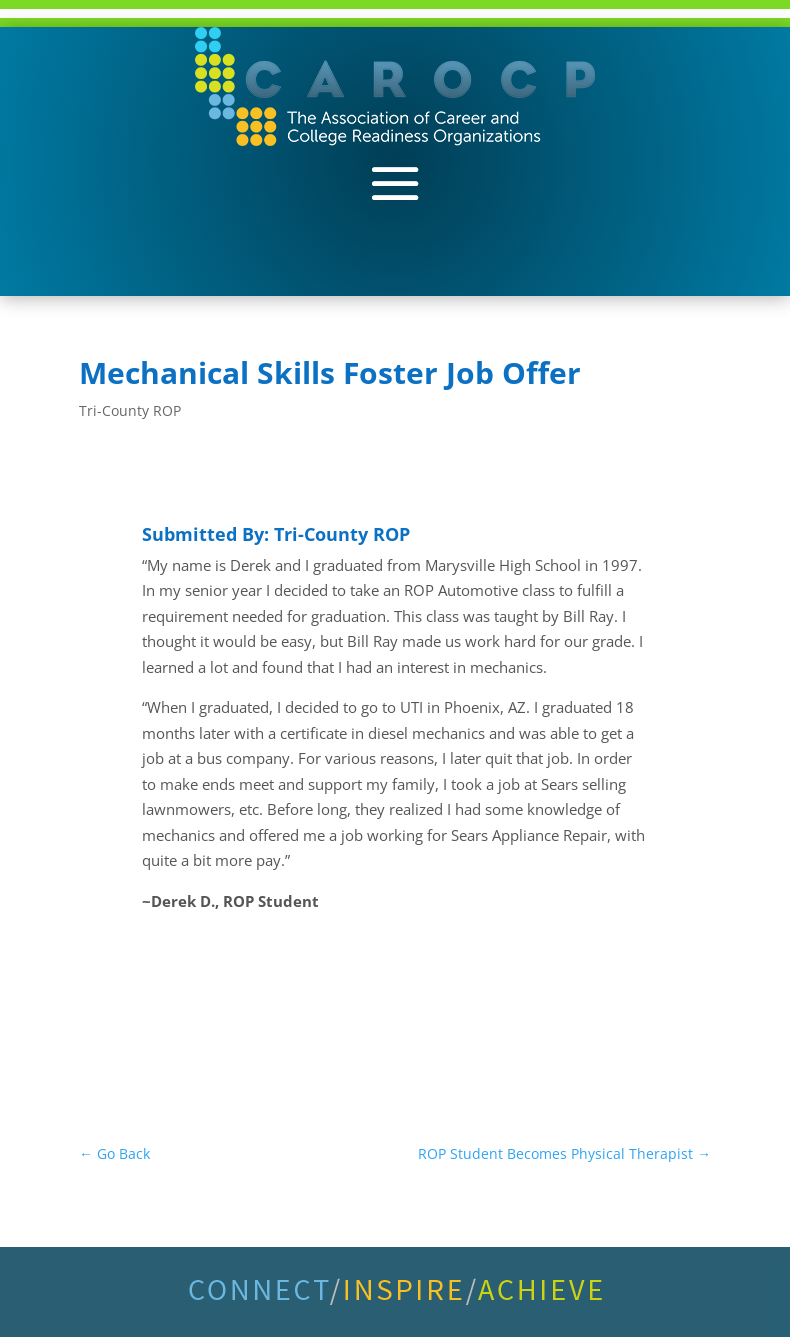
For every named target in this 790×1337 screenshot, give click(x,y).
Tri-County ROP (130, 410)
